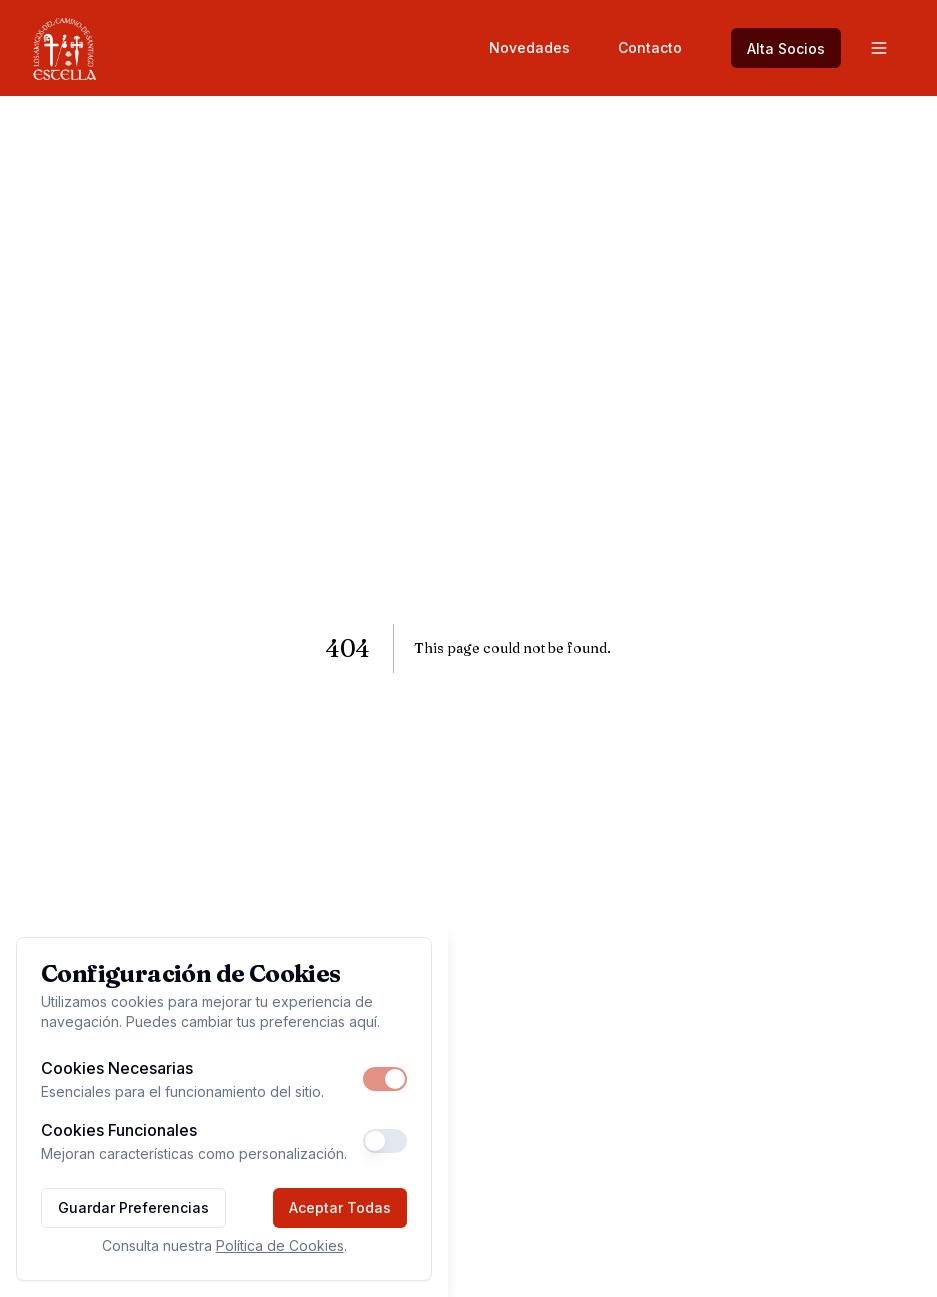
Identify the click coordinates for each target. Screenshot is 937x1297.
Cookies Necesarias (117, 1068)
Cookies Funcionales (119, 1130)
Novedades (529, 47)
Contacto (650, 47)
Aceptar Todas (340, 1207)
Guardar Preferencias (133, 1207)
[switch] (385, 1079)
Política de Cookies (280, 1245)
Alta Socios (786, 48)
